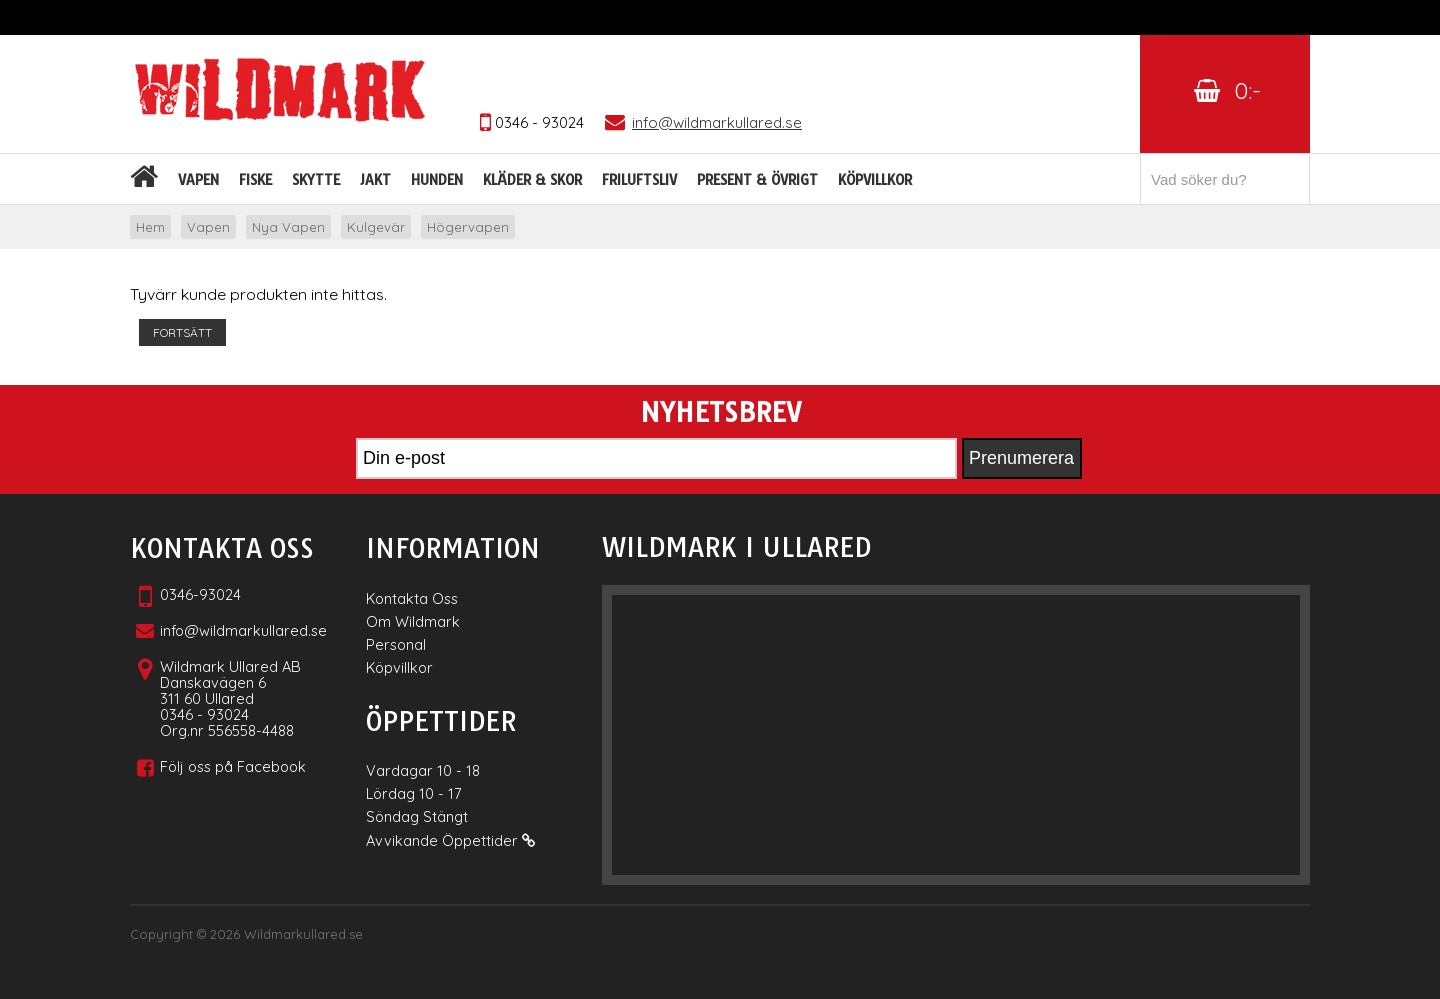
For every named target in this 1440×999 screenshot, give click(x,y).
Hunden (437, 180)
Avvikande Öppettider (450, 840)
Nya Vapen (288, 227)
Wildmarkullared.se (303, 934)
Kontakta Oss (412, 598)
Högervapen (468, 227)
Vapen (198, 180)
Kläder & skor (532, 180)
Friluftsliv (639, 180)
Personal (396, 644)
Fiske (255, 180)
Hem (150, 227)
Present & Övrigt (757, 180)
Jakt (375, 180)
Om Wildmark (413, 621)
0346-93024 (200, 594)
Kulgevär (376, 227)
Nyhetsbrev (720, 413)
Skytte (316, 180)
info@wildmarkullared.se (243, 630)
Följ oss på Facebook (233, 766)
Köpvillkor (875, 180)
